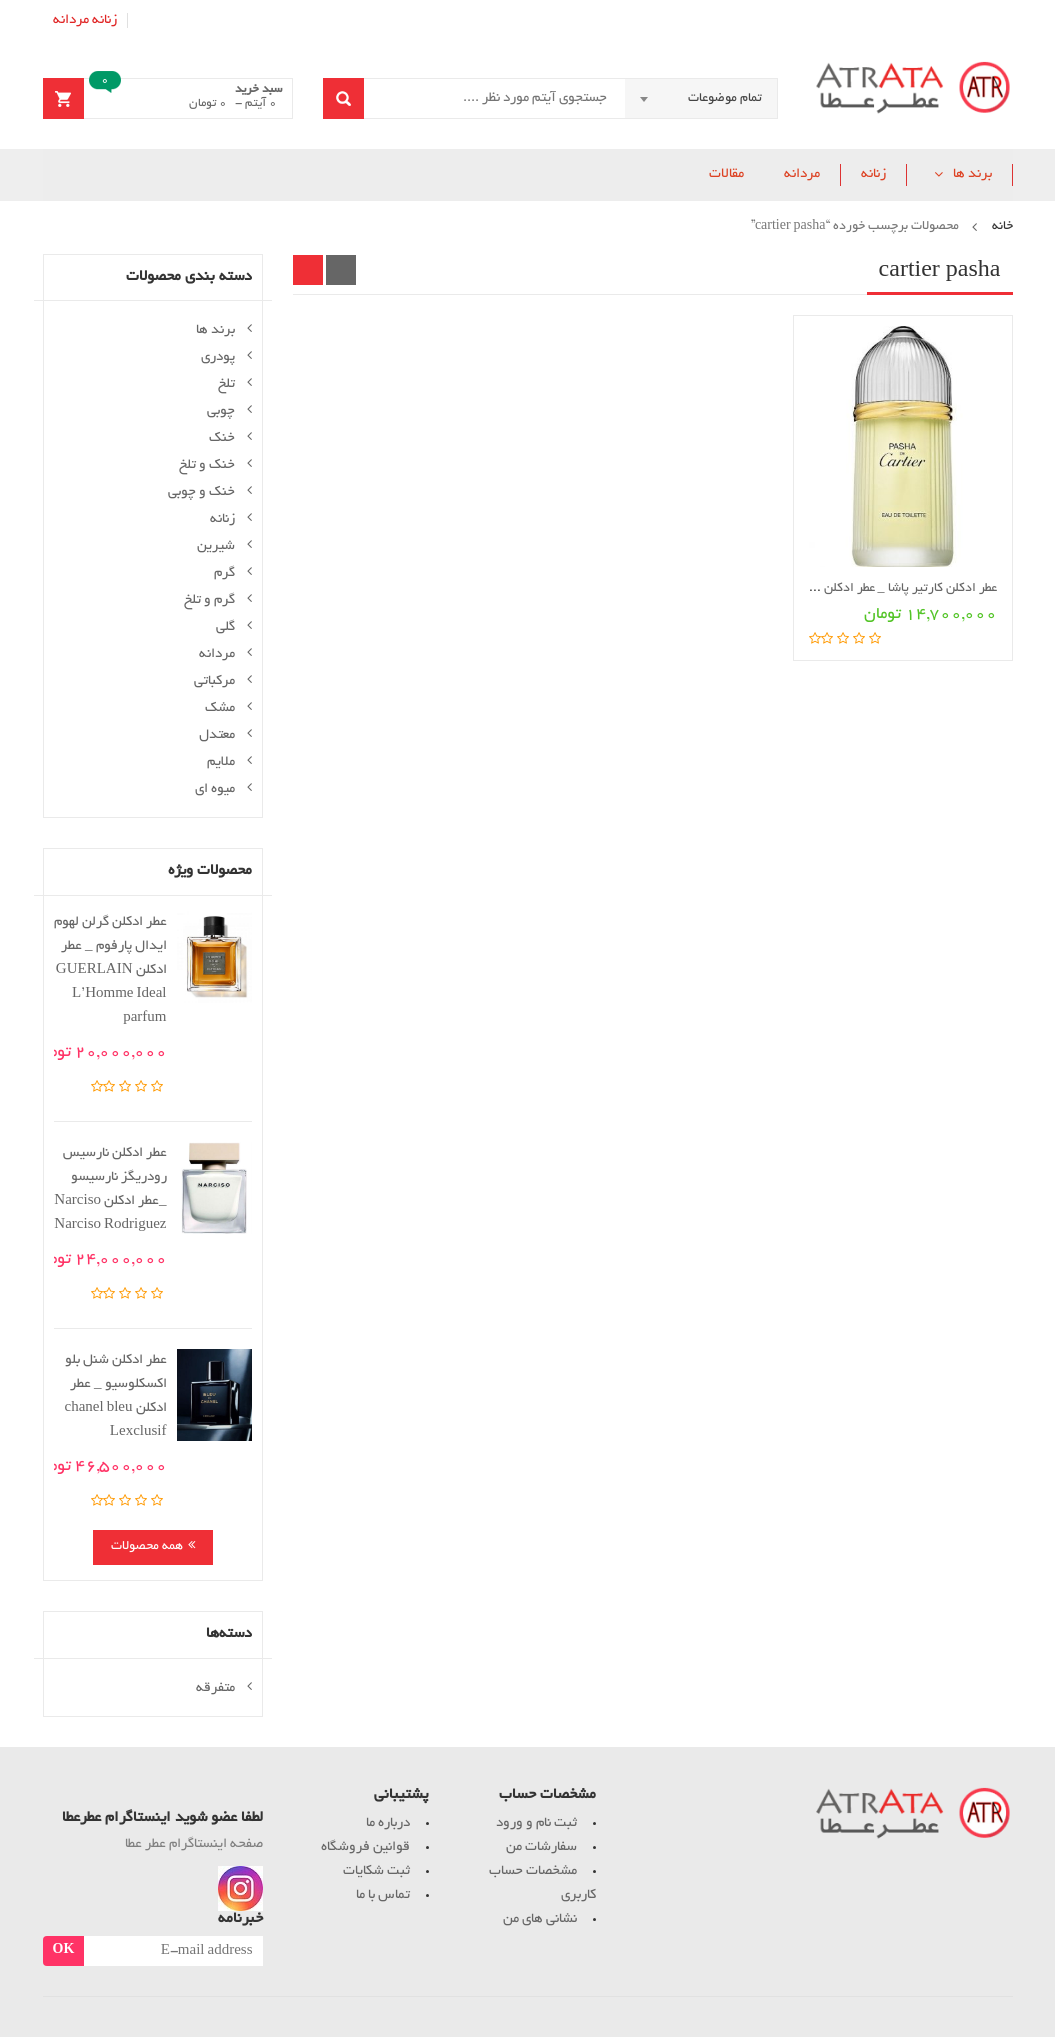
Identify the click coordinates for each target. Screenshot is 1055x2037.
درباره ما (388, 1823)
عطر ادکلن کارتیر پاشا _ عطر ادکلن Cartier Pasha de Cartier (842, 589)
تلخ (226, 384)
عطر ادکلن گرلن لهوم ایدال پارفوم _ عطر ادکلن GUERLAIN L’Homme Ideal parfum (110, 970)
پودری (218, 357)
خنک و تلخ (207, 465)
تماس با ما (383, 1895)
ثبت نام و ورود (536, 1823)
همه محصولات (147, 1547)
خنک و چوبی (201, 492)
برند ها (972, 174)
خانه (1002, 227)
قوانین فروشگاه (365, 1847)
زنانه (104, 20)
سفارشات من (541, 1847)
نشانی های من (540, 1919)
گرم (224, 573)
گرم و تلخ (209, 600)
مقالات (726, 174)
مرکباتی (214, 681)
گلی (225, 627)
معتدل (217, 735)
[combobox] (701, 99)
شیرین (216, 546)
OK (64, 1951)
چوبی (221, 411)
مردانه (71, 20)
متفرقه (215, 1688)
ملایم (221, 762)
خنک (222, 438)
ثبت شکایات (376, 1871)
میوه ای (215, 789)
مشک (220, 708)
